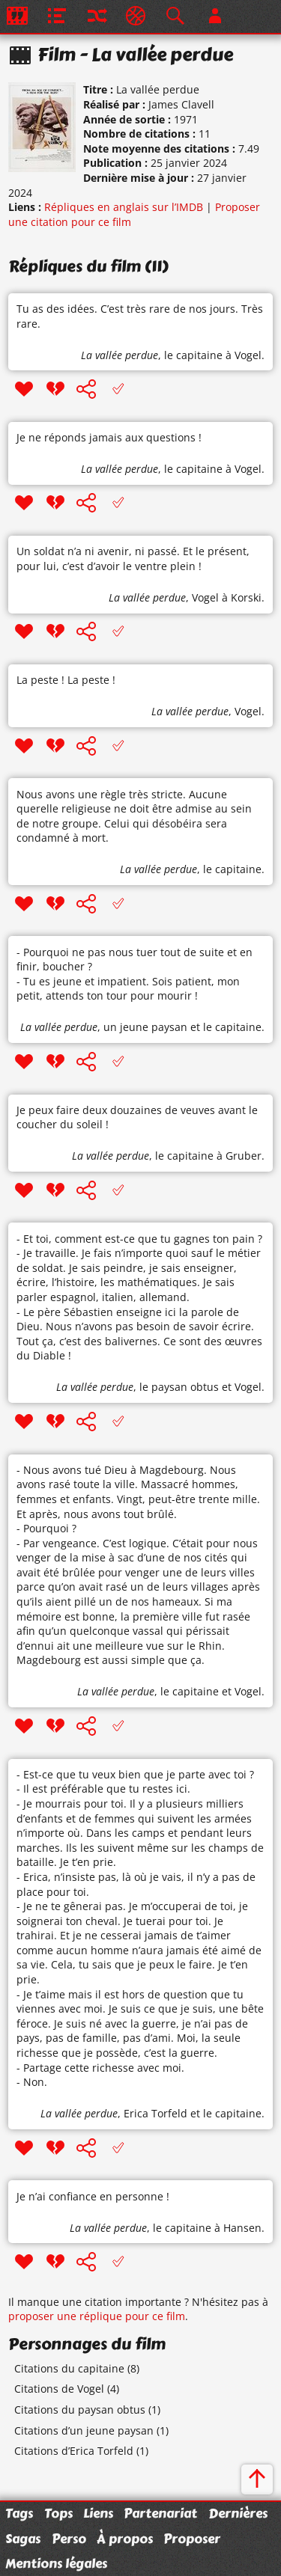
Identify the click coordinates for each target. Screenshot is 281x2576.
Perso (69, 2538)
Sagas (22, 2538)
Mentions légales (56, 2563)
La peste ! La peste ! (65, 680)
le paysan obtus (179, 1387)
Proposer (191, 2538)
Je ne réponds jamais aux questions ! (109, 437)
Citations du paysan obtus (79, 2409)
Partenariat (160, 2513)
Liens (98, 2513)
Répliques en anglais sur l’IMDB (123, 207)
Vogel (205, 597)
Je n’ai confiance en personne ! (92, 2196)
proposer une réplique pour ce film (96, 2316)
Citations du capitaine (69, 2368)
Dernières (238, 2513)
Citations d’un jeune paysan (84, 2430)
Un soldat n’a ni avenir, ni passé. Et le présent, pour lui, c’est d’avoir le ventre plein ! (133, 558)
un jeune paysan (145, 1027)
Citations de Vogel (59, 2388)
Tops (58, 2513)
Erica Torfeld (155, 2113)
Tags (19, 2513)
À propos (125, 2538)
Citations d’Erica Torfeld (73, 2451)
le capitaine (193, 355)
